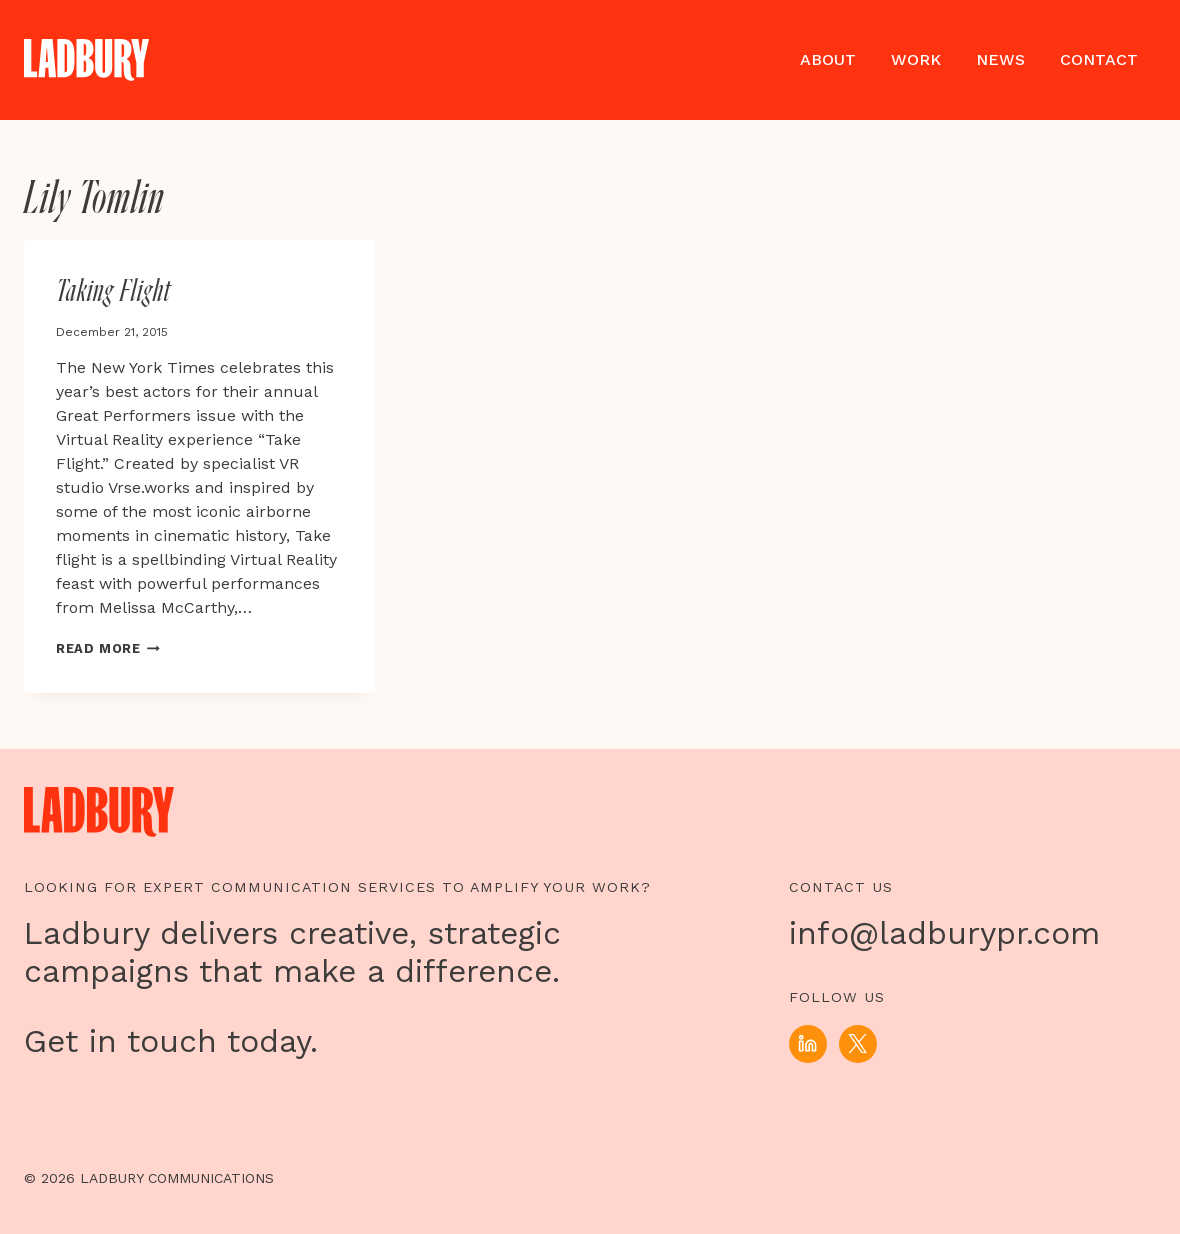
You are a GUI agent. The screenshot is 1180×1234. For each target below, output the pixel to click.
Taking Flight (113, 292)
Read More (108, 648)
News (1000, 59)
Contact (1099, 59)
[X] (858, 1044)
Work (916, 59)
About (828, 59)
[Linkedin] (808, 1044)
